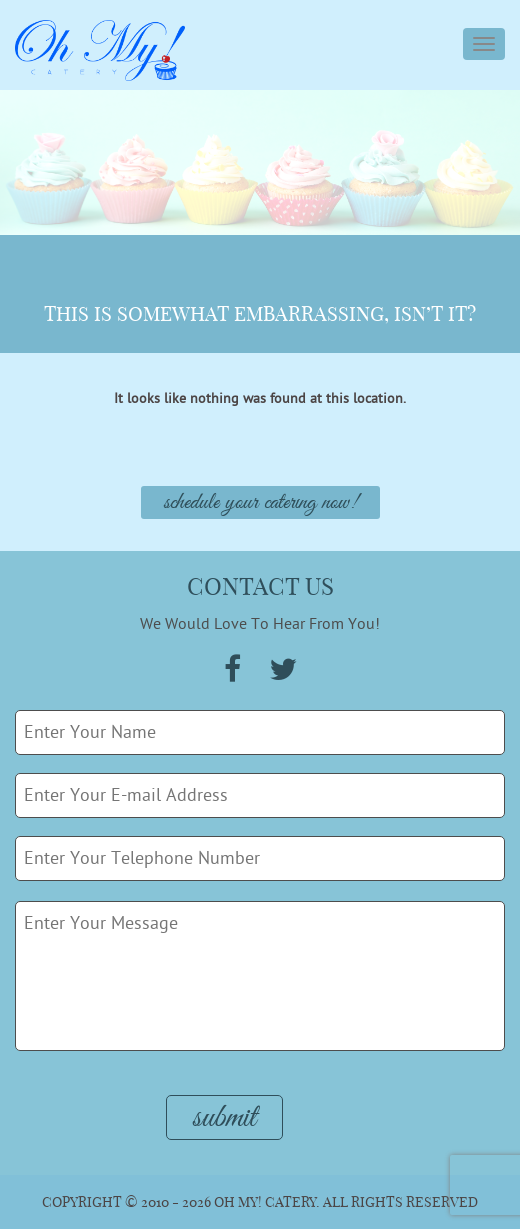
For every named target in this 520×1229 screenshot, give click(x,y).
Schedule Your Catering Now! (260, 503)
